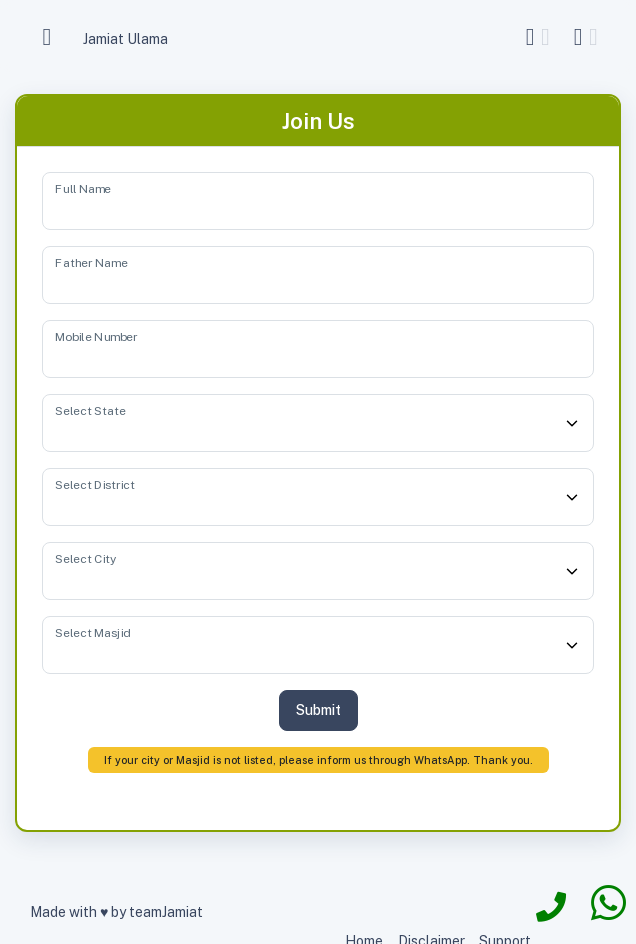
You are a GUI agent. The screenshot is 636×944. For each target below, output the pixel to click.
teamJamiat (166, 912)
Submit (318, 710)
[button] (541, 37)
